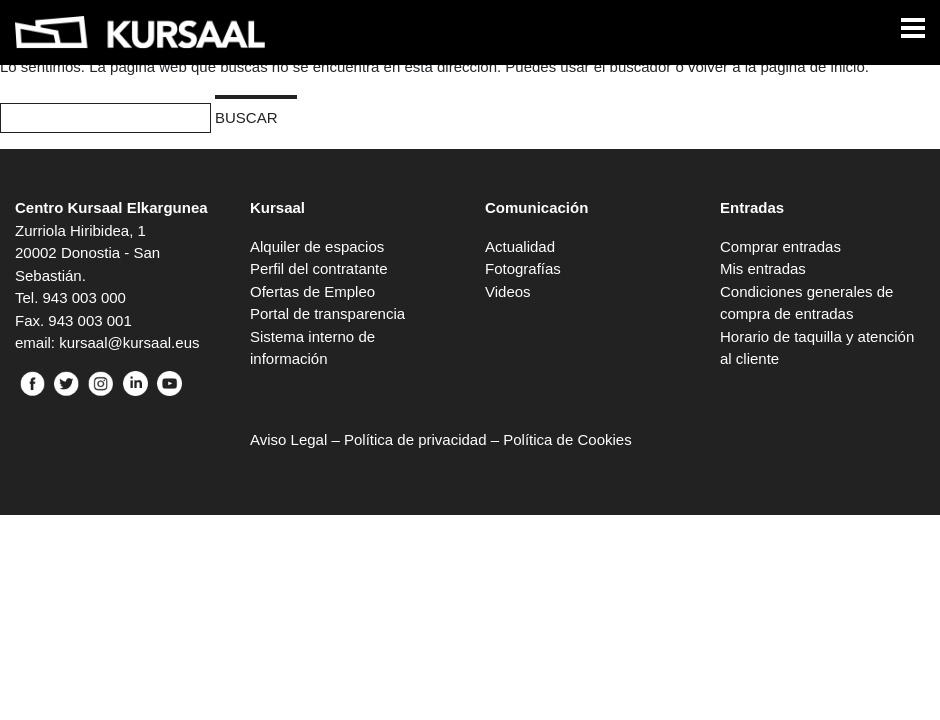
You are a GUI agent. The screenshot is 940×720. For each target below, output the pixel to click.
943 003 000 (84, 297)
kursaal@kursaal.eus (129, 342)
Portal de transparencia (327, 313)
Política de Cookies (567, 439)
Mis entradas (763, 268)
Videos (508, 291)
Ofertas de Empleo (312, 291)
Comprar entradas (780, 246)
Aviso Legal (288, 439)
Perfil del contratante (319, 268)
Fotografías (523, 268)
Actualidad (520, 246)
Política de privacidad (415, 439)
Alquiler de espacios (317, 246)
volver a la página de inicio (776, 66)
